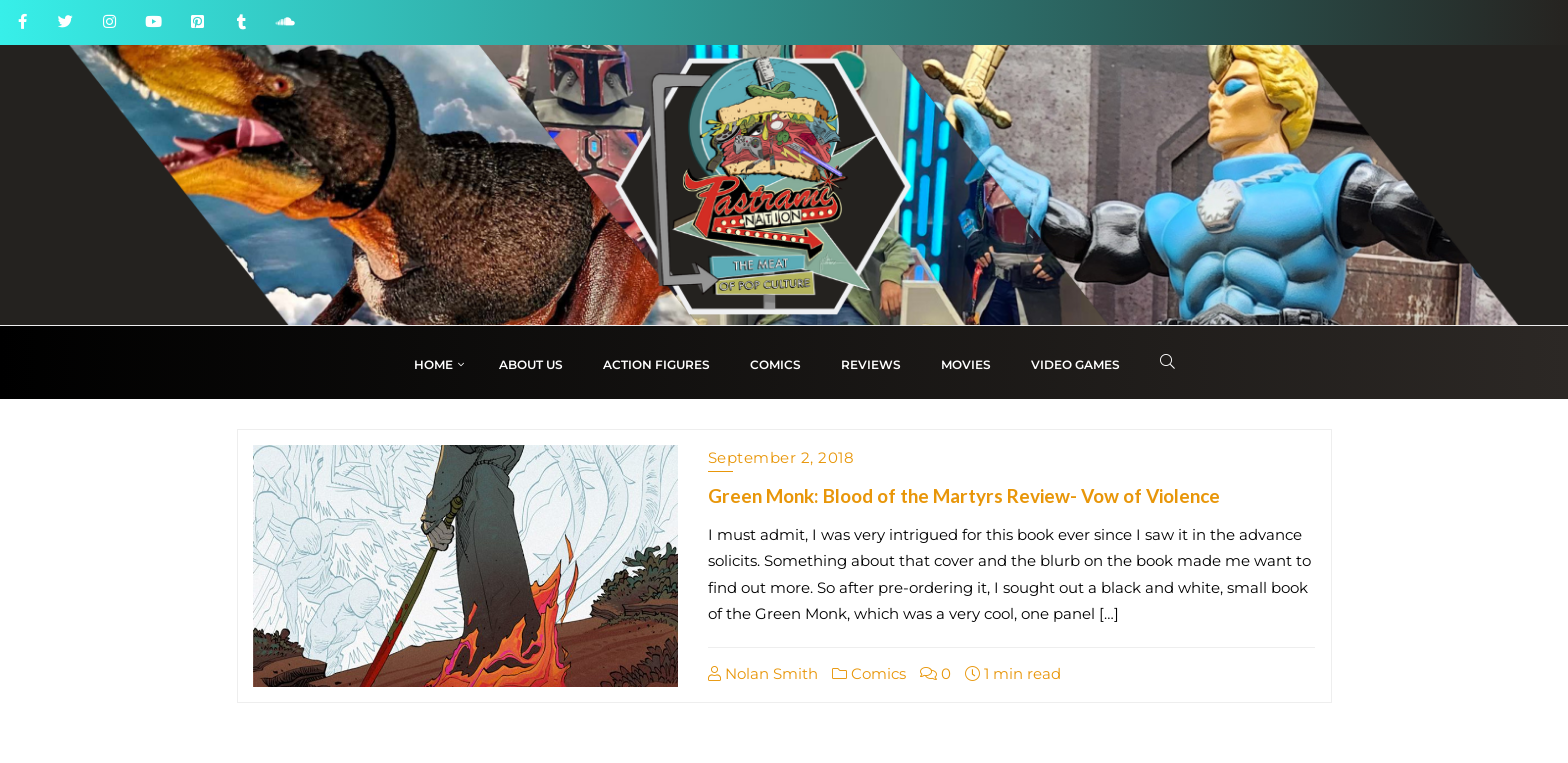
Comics (869, 673)
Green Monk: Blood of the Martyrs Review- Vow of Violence (964, 495)
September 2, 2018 (781, 457)
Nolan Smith (763, 673)
